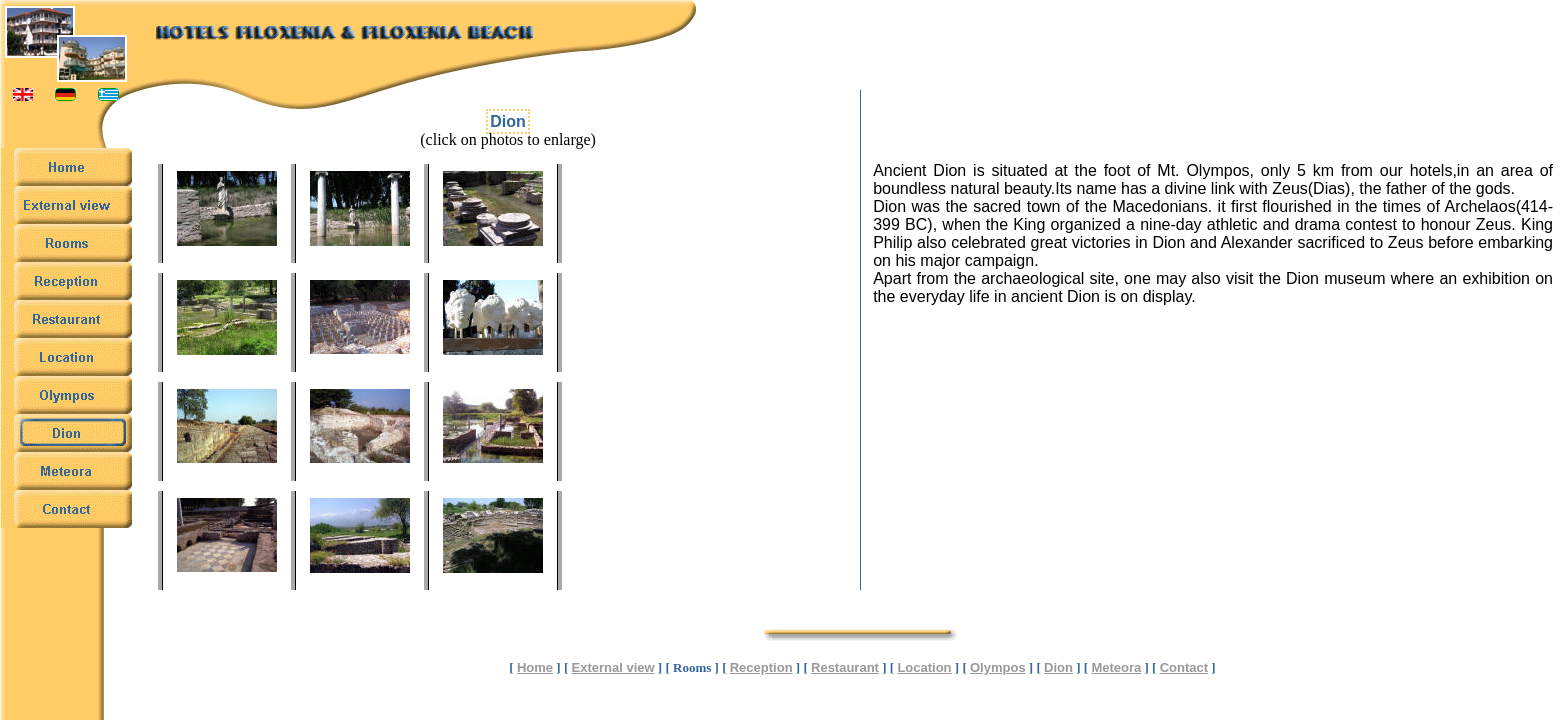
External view (613, 667)
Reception (761, 667)
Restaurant (845, 667)
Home (535, 667)
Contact (1184, 667)
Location (924, 667)
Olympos (998, 667)
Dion (1058, 667)
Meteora (1116, 667)
